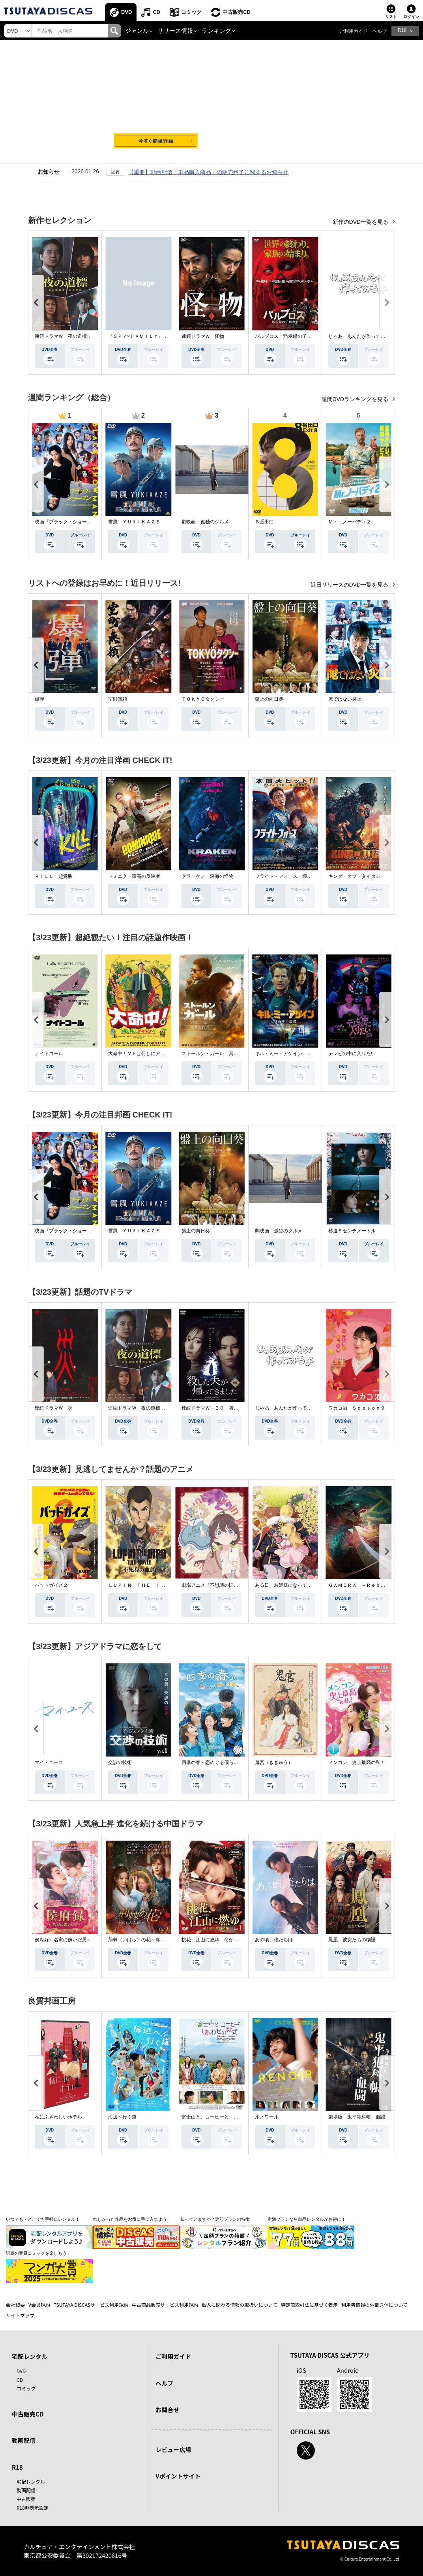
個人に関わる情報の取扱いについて (239, 2304)
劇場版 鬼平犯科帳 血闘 (356, 2117)
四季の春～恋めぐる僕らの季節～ (217, 1762)
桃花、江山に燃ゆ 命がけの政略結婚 (222, 1939)
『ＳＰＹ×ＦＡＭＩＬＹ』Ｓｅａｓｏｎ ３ (154, 336)
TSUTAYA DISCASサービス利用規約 (91, 2304)
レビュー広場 (173, 2449)
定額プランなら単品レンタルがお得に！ (307, 2219)
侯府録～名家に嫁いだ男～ (63, 1939)
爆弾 (39, 699)
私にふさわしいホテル (58, 2117)
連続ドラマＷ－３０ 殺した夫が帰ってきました (234, 1408)
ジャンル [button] (137, 31)
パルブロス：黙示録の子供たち (288, 336)
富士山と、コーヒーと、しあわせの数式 (224, 2117)
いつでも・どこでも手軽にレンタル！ (43, 2219)
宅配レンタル (31, 2481)
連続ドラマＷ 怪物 (203, 336)
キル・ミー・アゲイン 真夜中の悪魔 (295, 1053)
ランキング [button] (216, 31)
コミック (191, 12)
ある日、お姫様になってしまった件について (302, 1585)
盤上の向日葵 (269, 699)
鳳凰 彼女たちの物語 (352, 1939)
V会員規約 (39, 2304)
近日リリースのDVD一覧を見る (350, 584)
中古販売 (26, 2498)
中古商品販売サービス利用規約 (165, 2304)
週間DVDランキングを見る (356, 399)
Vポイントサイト (177, 2476)
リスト (391, 17)
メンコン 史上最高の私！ (356, 1762)
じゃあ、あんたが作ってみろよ (361, 336)
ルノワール (267, 2117)
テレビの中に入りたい (352, 1053)
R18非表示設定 (33, 2507)
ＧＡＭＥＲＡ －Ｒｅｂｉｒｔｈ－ (366, 1585)
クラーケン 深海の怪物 (208, 876)
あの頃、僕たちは (274, 1939)
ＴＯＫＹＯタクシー (203, 699)
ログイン (411, 17)
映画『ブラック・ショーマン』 (68, 522)
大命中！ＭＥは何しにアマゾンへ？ (146, 1053)
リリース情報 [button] (175, 31)
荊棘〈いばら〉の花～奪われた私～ (146, 1939)
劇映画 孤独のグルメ (205, 522)
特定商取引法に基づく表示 (309, 2304)
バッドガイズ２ (51, 1585)
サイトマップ (20, 2315)
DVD (126, 12)
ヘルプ (379, 31)
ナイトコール (49, 1053)
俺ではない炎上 (344, 699)
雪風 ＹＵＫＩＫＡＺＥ (134, 522)
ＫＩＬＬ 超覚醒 (54, 876)
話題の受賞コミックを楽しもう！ (38, 2253)
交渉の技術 (120, 1762)
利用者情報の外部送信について (374, 2304)
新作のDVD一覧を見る (361, 222)
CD (156, 12)
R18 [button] (402, 30)
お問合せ (167, 2409)
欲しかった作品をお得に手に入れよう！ (132, 2219)
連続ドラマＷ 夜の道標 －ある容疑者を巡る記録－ (91, 336)
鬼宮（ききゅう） (274, 1762)
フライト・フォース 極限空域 (288, 876)
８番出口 (264, 522)
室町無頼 (117, 699)
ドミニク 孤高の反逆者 (134, 876)
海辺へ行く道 (122, 2117)
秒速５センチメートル (352, 1231)
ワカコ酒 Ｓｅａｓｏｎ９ (356, 1408)
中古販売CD (237, 12)
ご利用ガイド (353, 31)
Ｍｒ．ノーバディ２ (349, 522)
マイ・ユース (49, 1762)
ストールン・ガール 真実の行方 (217, 1053)
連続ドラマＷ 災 (54, 1408)
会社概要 (15, 2304)
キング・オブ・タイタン (354, 876)
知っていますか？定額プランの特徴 (215, 2219)
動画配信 (24, 2440)
